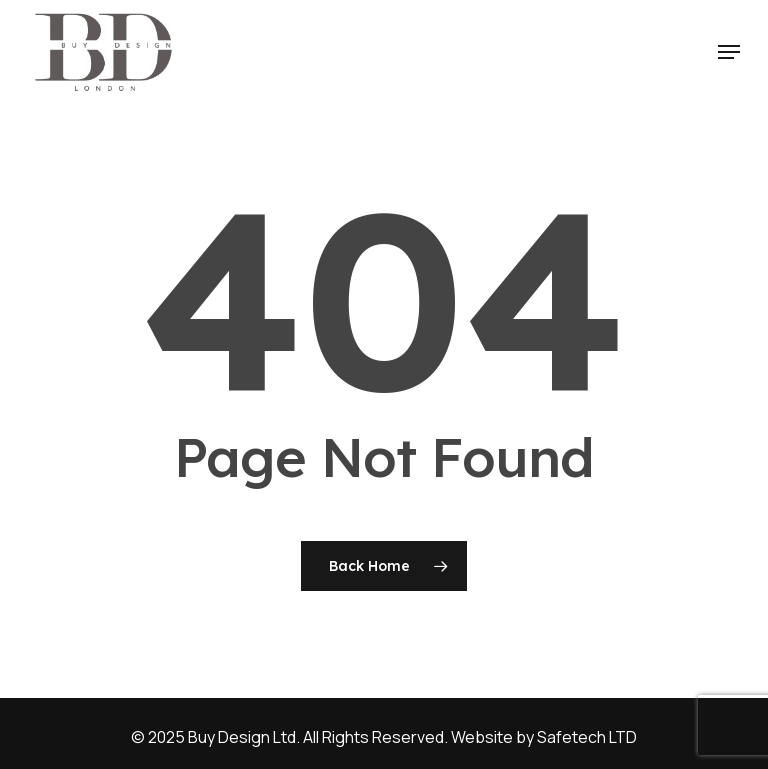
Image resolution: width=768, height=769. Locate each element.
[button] (729, 52)
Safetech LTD (587, 737)
